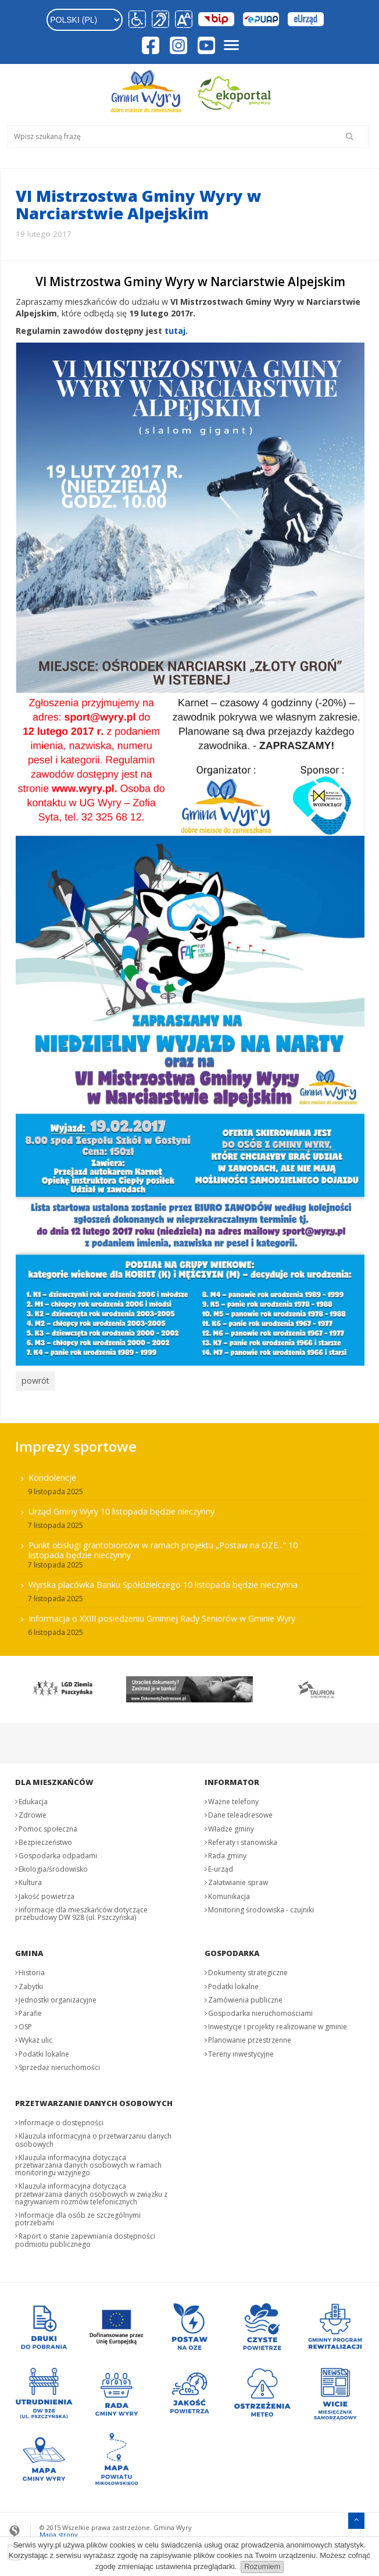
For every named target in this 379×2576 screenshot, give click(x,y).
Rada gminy (227, 1853)
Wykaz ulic (35, 2037)
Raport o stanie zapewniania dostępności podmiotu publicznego (85, 2237)
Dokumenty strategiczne (248, 1970)
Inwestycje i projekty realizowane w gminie (277, 2024)
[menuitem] (189, 1551)
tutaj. (176, 330)
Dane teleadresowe (240, 1812)
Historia (32, 1970)
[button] (182, 19)
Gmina (29, 1950)
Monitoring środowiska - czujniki (261, 1907)
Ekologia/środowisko (53, 1866)
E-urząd (220, 1866)
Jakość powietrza (46, 1893)
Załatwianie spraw (238, 1879)
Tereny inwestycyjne (241, 2050)
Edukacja (33, 1799)
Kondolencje (52, 1474)
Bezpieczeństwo (45, 1839)
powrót (34, 1379)
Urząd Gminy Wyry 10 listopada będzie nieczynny (121, 1508)
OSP (25, 2024)
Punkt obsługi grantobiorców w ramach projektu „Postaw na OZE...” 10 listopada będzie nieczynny (163, 1547)
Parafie (30, 2010)
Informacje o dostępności (61, 2120)
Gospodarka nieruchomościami (260, 2010)
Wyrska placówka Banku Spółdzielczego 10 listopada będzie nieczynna (163, 1581)
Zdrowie (33, 1812)
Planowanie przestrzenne (249, 2037)
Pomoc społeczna (48, 1825)
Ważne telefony (233, 1799)
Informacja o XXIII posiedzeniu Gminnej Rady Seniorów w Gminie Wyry (161, 1615)
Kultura (30, 1879)
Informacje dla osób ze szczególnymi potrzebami (78, 2216)
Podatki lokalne (44, 2050)
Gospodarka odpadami (58, 1853)
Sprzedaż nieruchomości (59, 2064)
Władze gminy (231, 1825)
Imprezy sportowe (76, 1443)
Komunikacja (229, 1893)
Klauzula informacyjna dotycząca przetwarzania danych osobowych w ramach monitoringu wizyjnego (88, 2162)
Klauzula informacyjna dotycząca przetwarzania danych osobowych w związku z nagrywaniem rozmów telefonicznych (91, 2190)
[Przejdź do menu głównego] (356, 2516)
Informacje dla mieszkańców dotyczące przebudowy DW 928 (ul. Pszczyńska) (81, 1910)
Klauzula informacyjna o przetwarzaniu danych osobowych (93, 2137)
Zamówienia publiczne (245, 1997)
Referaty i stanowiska (242, 1839)
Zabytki (31, 1983)
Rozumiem (262, 2566)
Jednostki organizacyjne (57, 1997)
